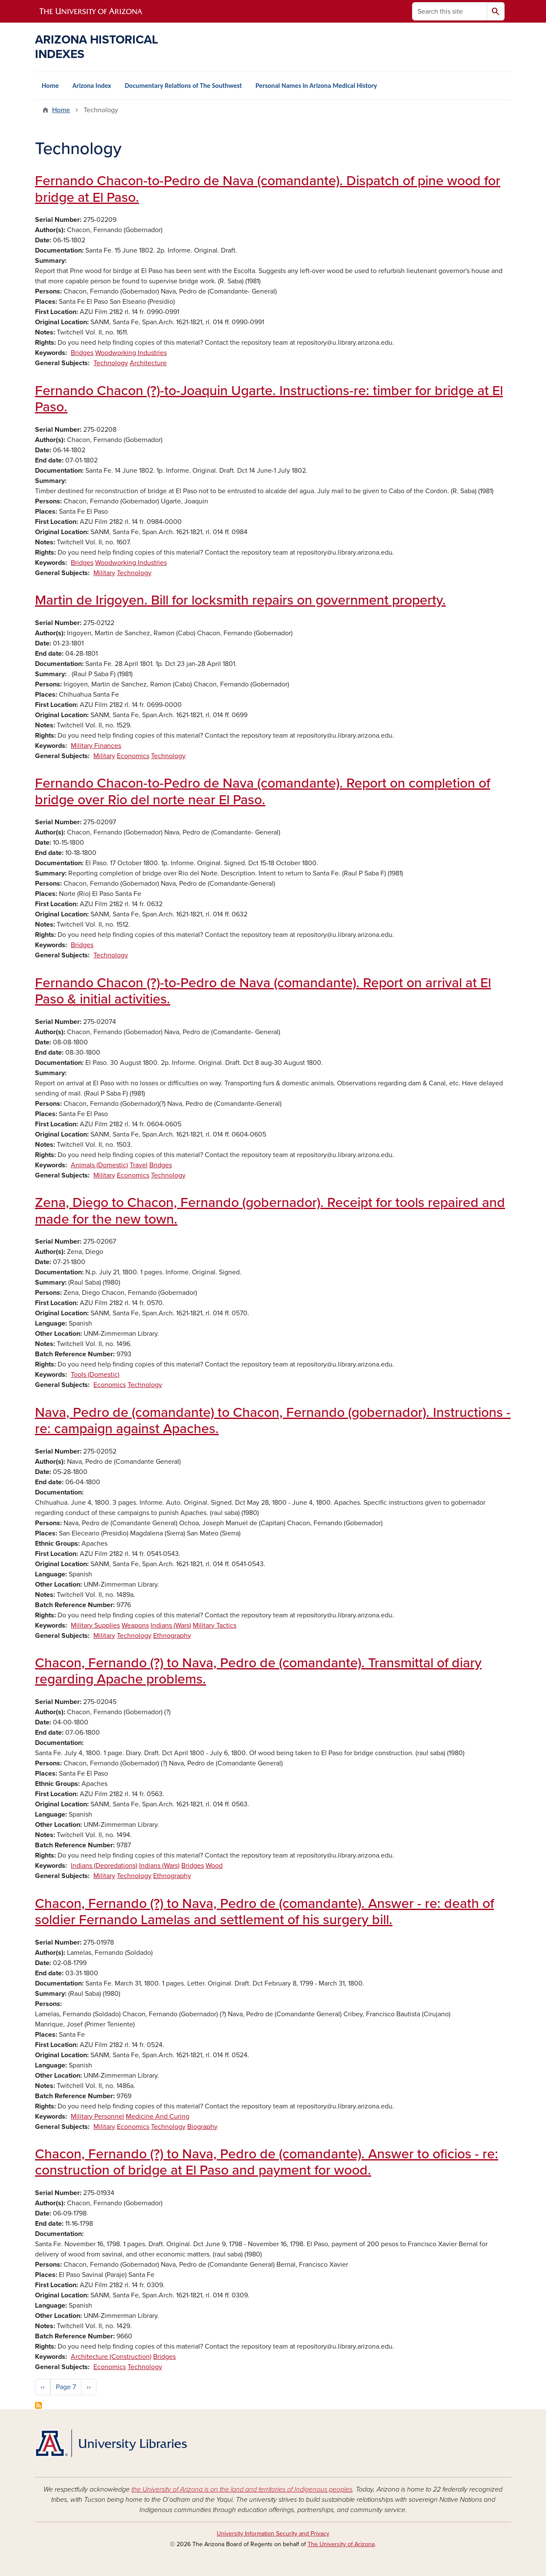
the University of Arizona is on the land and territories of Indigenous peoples (241, 2489)
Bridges (82, 353)
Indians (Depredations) (104, 1865)
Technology (110, 363)
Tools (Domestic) (95, 1374)
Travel (139, 1165)
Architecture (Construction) (111, 2356)
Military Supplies (95, 1625)
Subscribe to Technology (38, 2405)
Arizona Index (92, 85)
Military (104, 573)
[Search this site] (449, 11)
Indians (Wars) (171, 1625)
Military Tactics (214, 1625)
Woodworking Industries (131, 353)
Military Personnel (97, 2116)
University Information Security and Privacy (273, 2533)
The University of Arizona (341, 2544)
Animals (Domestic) (99, 1165)
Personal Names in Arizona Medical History (316, 85)
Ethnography (172, 1635)
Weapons (135, 1625)
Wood (214, 1865)
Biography (202, 2126)
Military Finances (96, 745)
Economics (133, 756)
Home (50, 85)
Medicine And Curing (157, 2116)
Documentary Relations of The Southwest (183, 85)
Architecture (148, 363)
